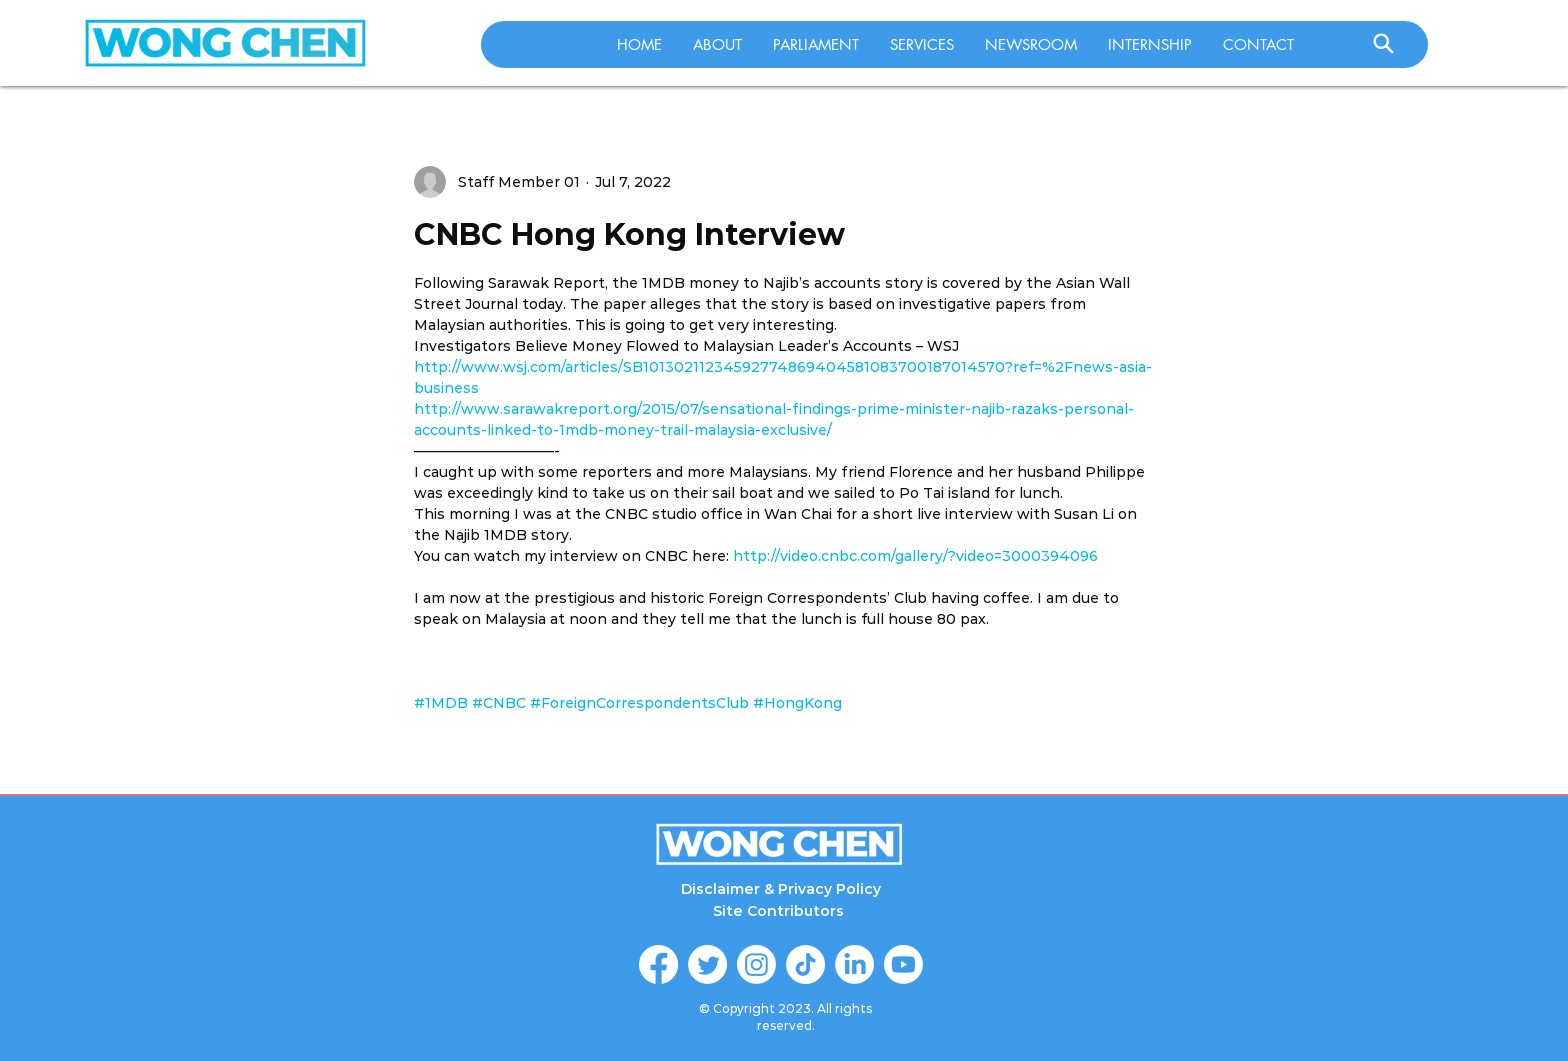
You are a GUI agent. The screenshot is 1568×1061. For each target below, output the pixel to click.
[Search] (1383, 43)
